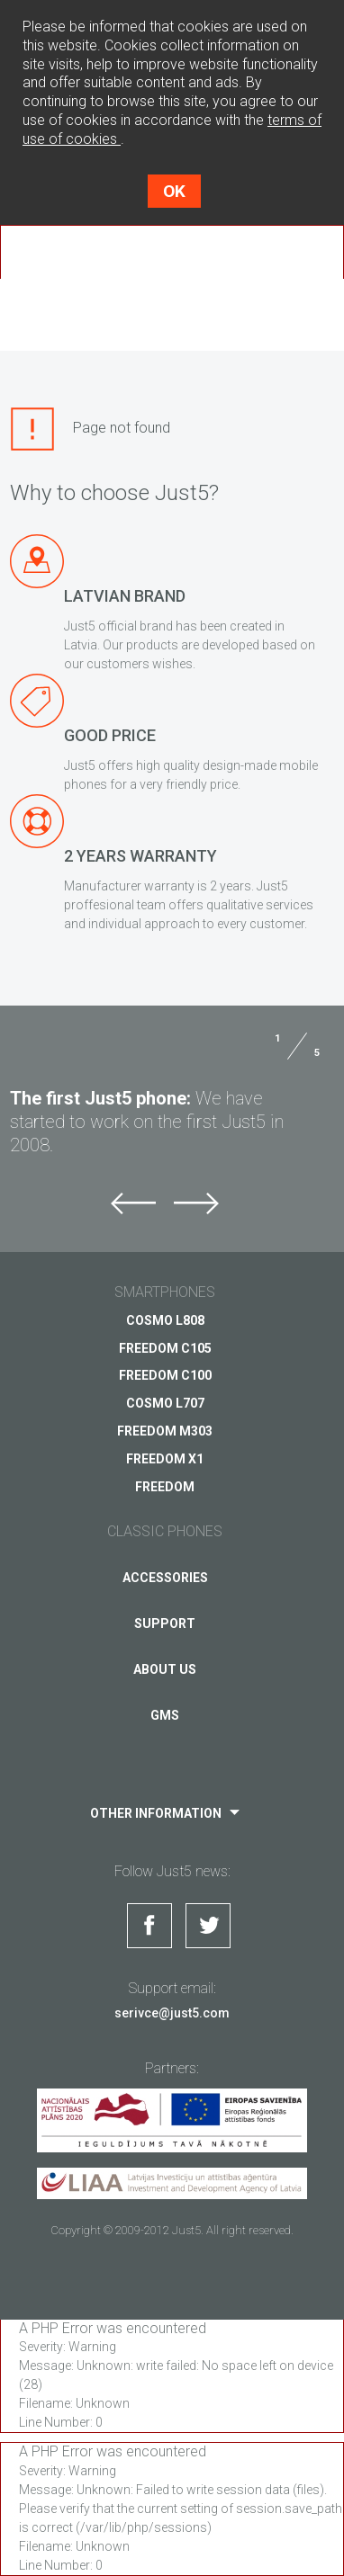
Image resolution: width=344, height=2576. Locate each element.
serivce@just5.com (172, 2013)
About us (164, 1669)
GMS (164, 1715)
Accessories (165, 1577)
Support (164, 1623)
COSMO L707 (165, 1403)
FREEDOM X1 (165, 1459)
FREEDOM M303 (165, 1431)
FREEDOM (165, 1487)
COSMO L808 (165, 1320)
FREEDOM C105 (165, 1348)
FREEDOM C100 (165, 1375)
